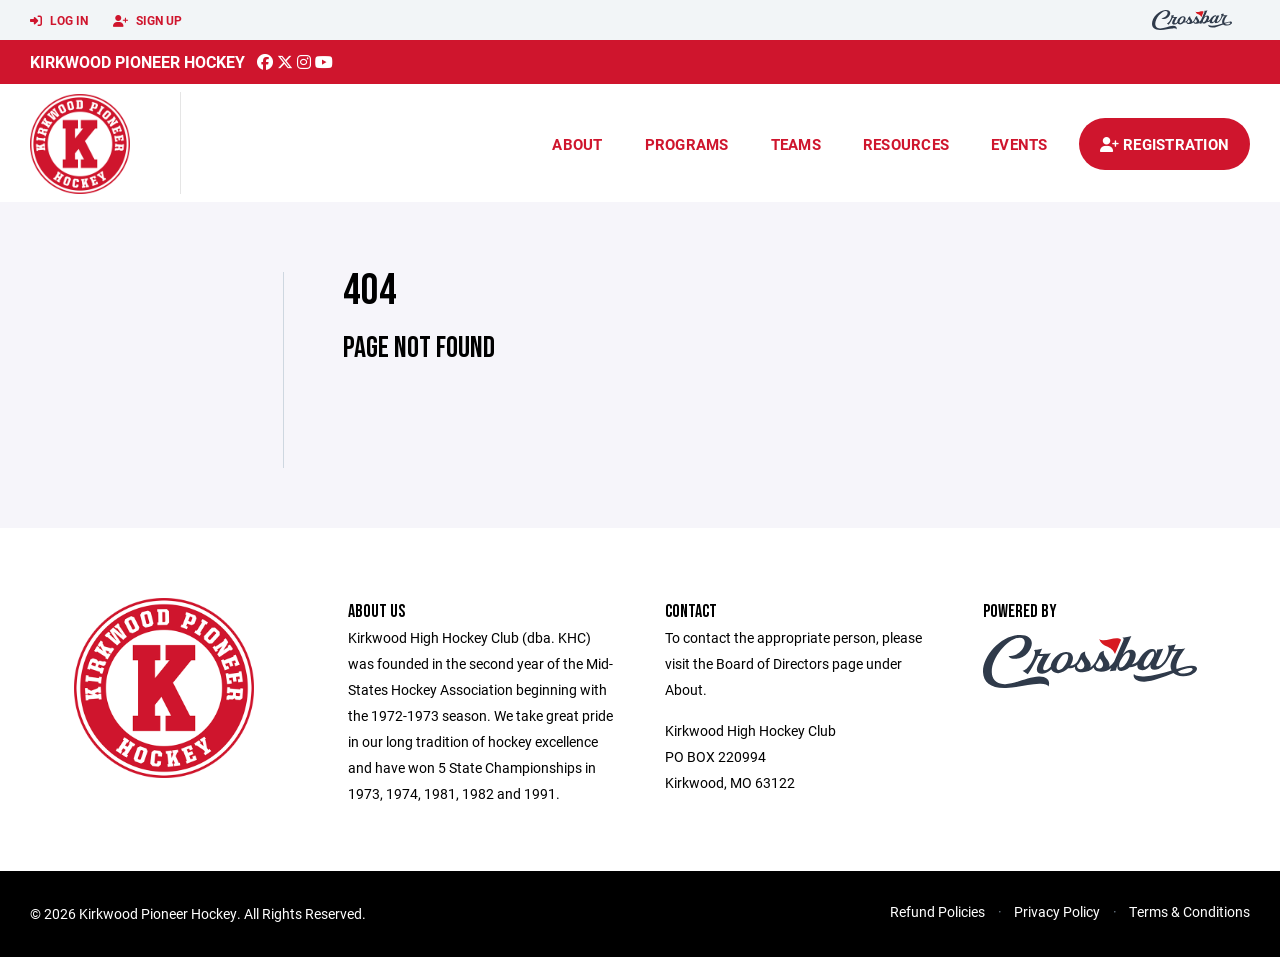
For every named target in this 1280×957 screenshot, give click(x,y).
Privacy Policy (1057, 911)
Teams (796, 144)
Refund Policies (937, 911)
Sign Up (147, 21)
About (577, 144)
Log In (59, 21)
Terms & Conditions (1189, 911)
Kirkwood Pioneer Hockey (137, 61)
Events (1019, 144)
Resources (906, 144)
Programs (687, 144)
